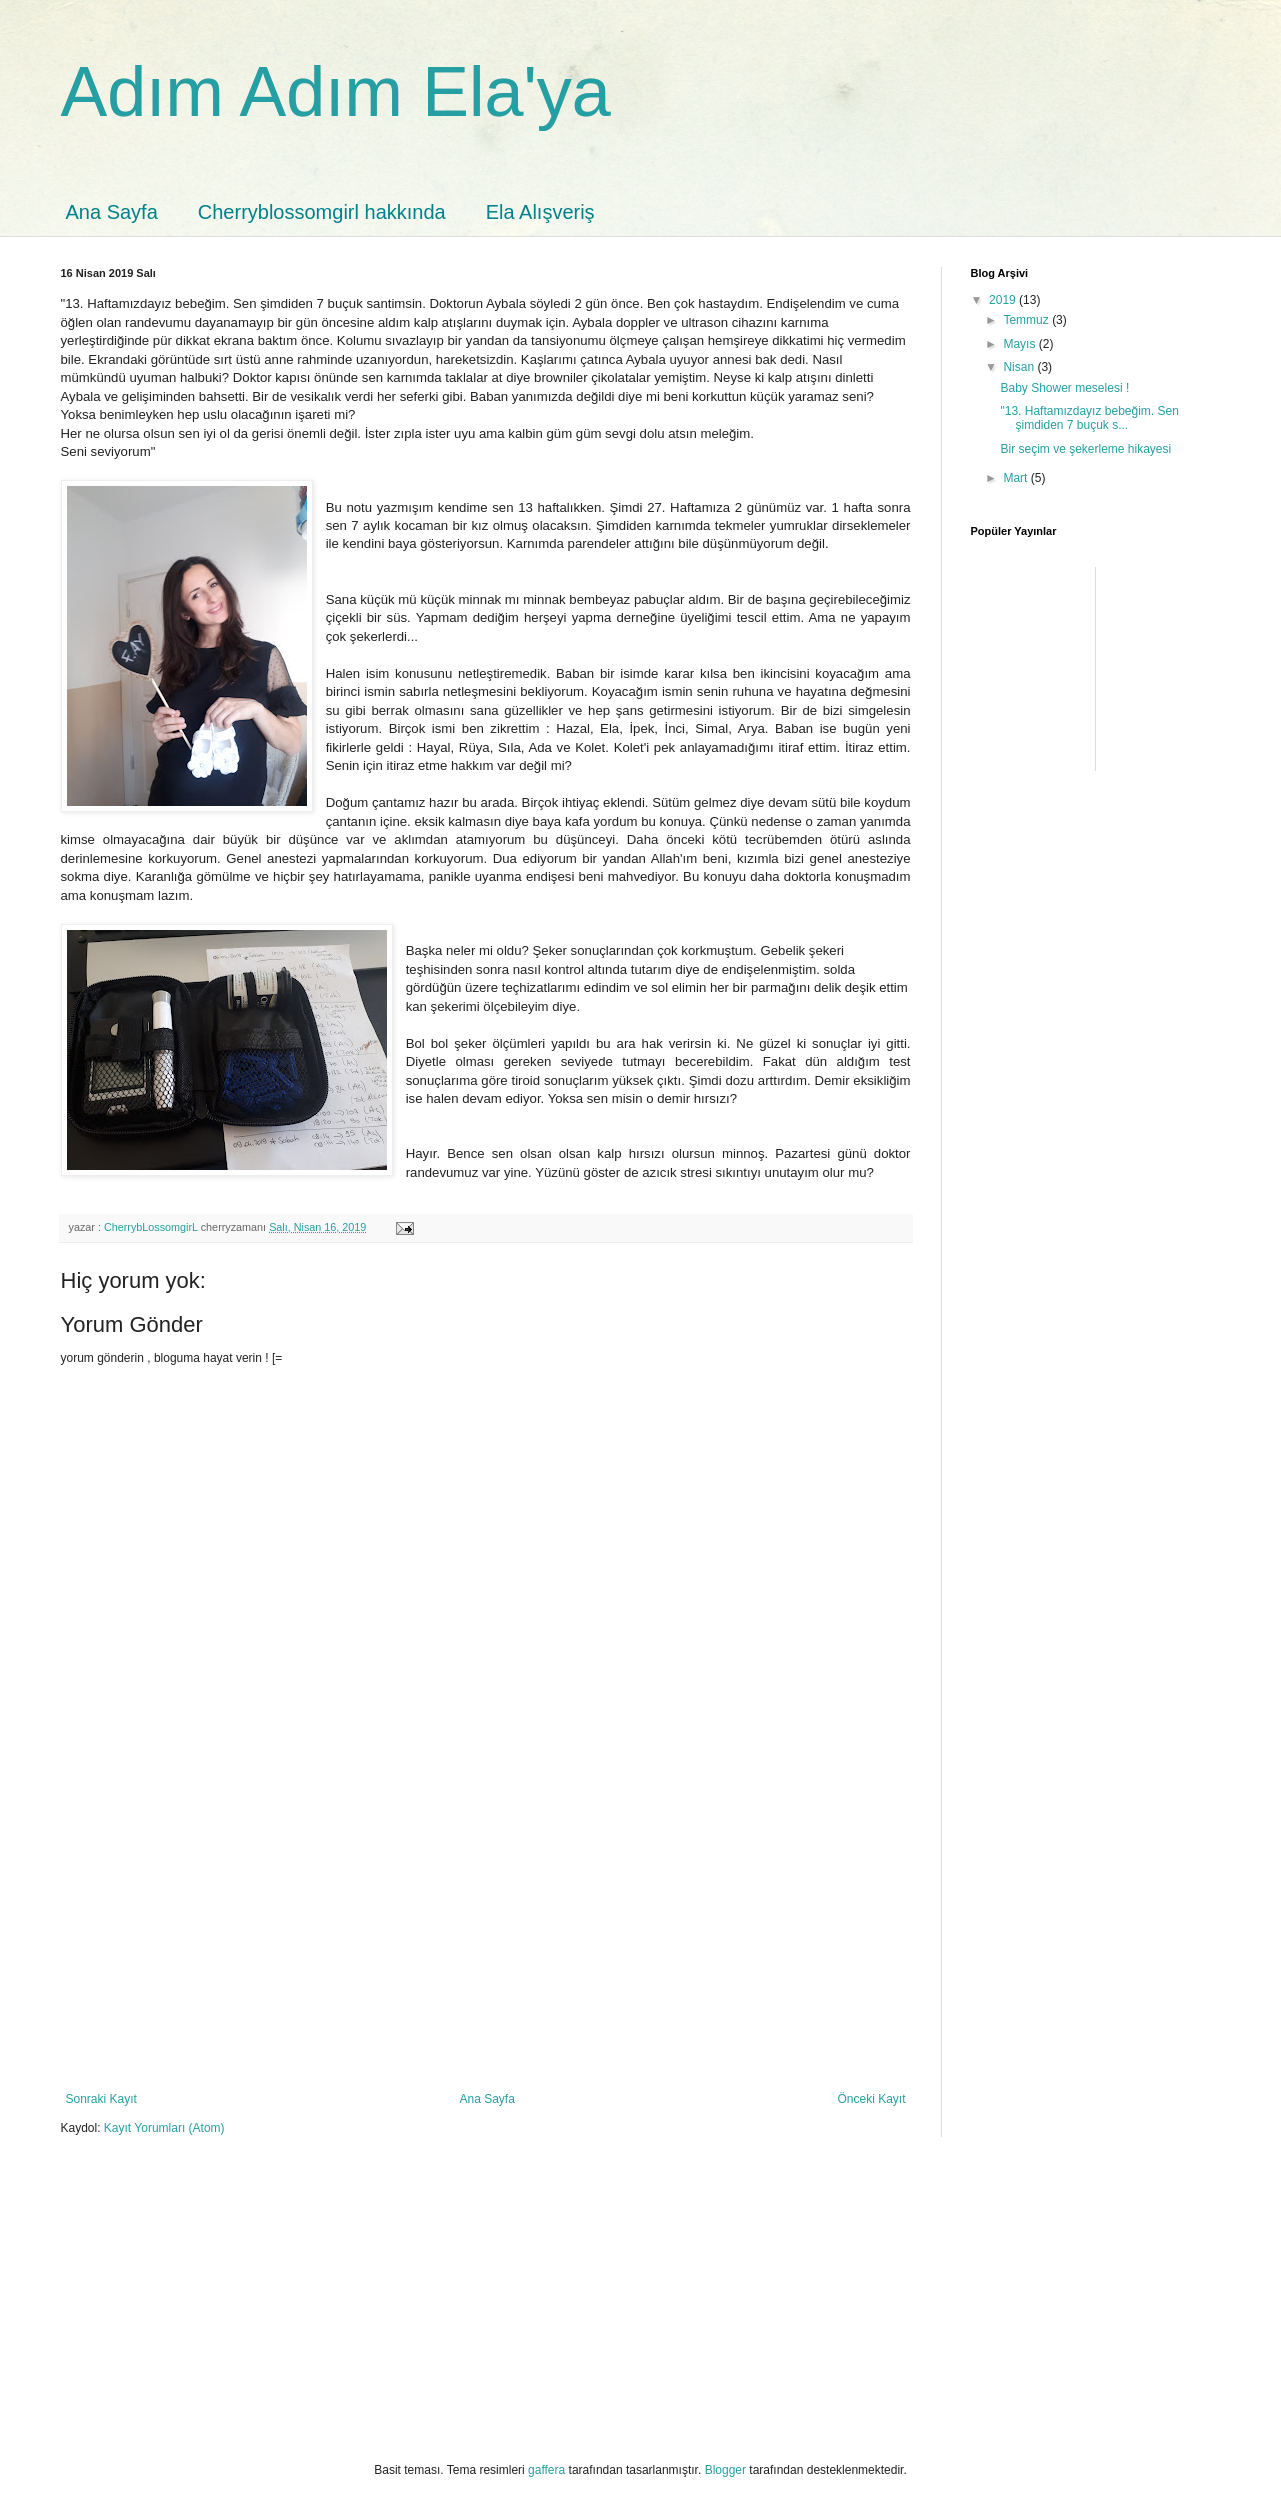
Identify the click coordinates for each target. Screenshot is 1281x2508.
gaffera (546, 2470)
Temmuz (1027, 320)
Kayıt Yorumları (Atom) (164, 2128)
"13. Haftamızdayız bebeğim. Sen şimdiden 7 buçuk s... (1089, 418)
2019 (1004, 300)
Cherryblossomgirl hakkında (322, 212)
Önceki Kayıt (871, 2099)
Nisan (1020, 367)
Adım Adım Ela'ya (336, 92)
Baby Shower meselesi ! (1064, 388)
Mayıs (1020, 344)
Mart (1016, 478)
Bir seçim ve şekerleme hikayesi (1085, 449)
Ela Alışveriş (540, 212)
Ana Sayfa (112, 212)
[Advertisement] (486, 1942)
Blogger (725, 2470)
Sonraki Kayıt (101, 2099)
